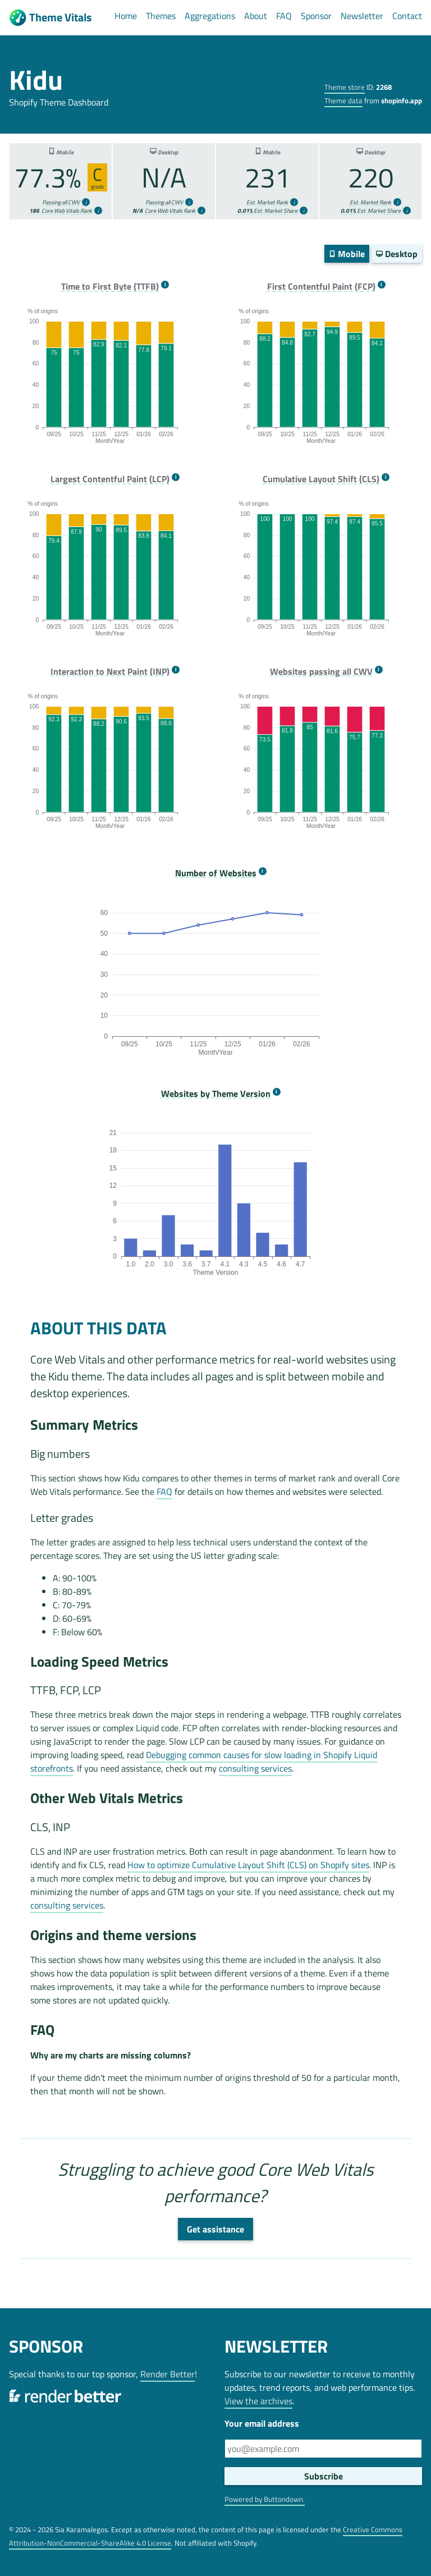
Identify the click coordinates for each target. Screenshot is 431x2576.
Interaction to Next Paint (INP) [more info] (110, 672)
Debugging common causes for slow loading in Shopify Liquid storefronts (203, 1761)
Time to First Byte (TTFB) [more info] (110, 286)
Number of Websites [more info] (215, 873)
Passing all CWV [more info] (61, 202)
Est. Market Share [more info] (267, 211)
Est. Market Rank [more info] (267, 202)
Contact (407, 15)
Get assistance (215, 2229)
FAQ (284, 15)
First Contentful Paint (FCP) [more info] (321, 286)
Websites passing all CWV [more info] (321, 672)
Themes (161, 15)
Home (125, 15)
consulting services (255, 1768)
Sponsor (316, 15)
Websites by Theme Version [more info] (215, 1094)
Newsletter (362, 15)
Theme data (343, 100)
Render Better (167, 2374)
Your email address (261, 2423)
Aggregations (210, 15)
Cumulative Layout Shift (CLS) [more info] (321, 479)
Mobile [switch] (347, 253)
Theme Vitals (50, 17)
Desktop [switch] (397, 253)
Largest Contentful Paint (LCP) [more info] (110, 479)
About (255, 15)
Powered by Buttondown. (264, 2499)
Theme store (344, 87)
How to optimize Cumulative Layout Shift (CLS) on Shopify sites (248, 1865)
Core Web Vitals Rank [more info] (60, 211)
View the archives (258, 2401)
